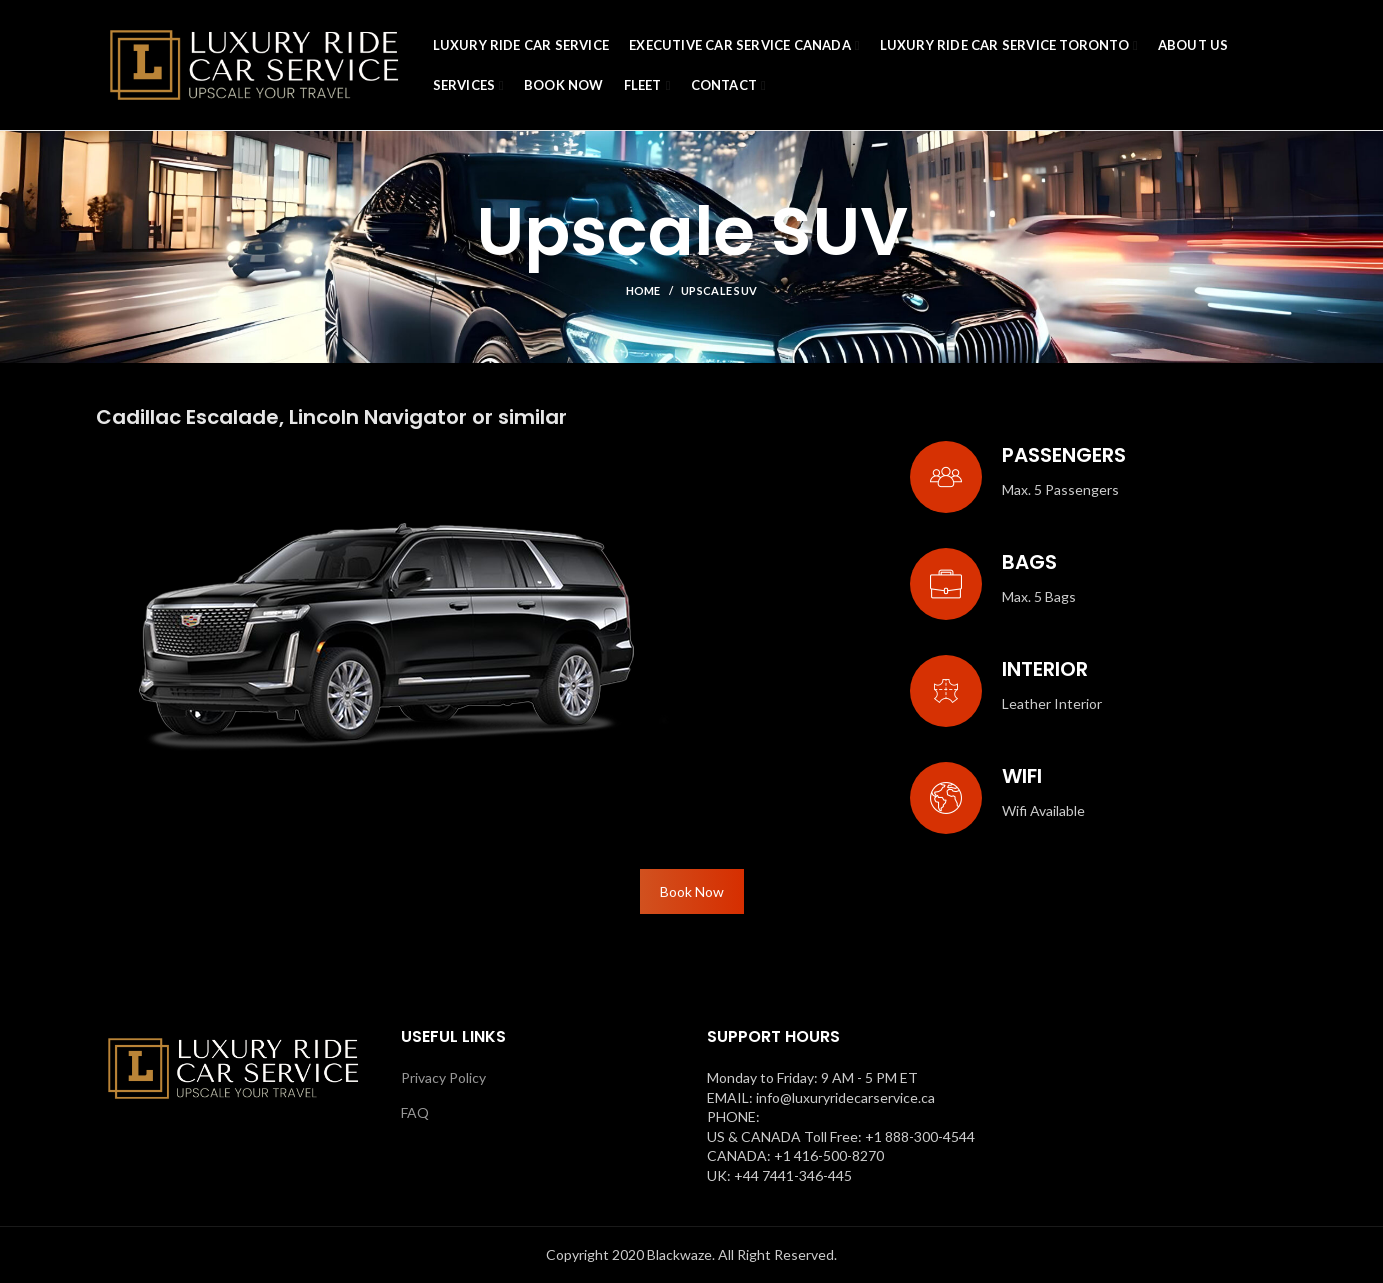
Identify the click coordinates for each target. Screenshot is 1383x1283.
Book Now (692, 891)
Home (643, 290)
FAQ (415, 1112)
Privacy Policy (443, 1077)
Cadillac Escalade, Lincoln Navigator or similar (331, 417)
